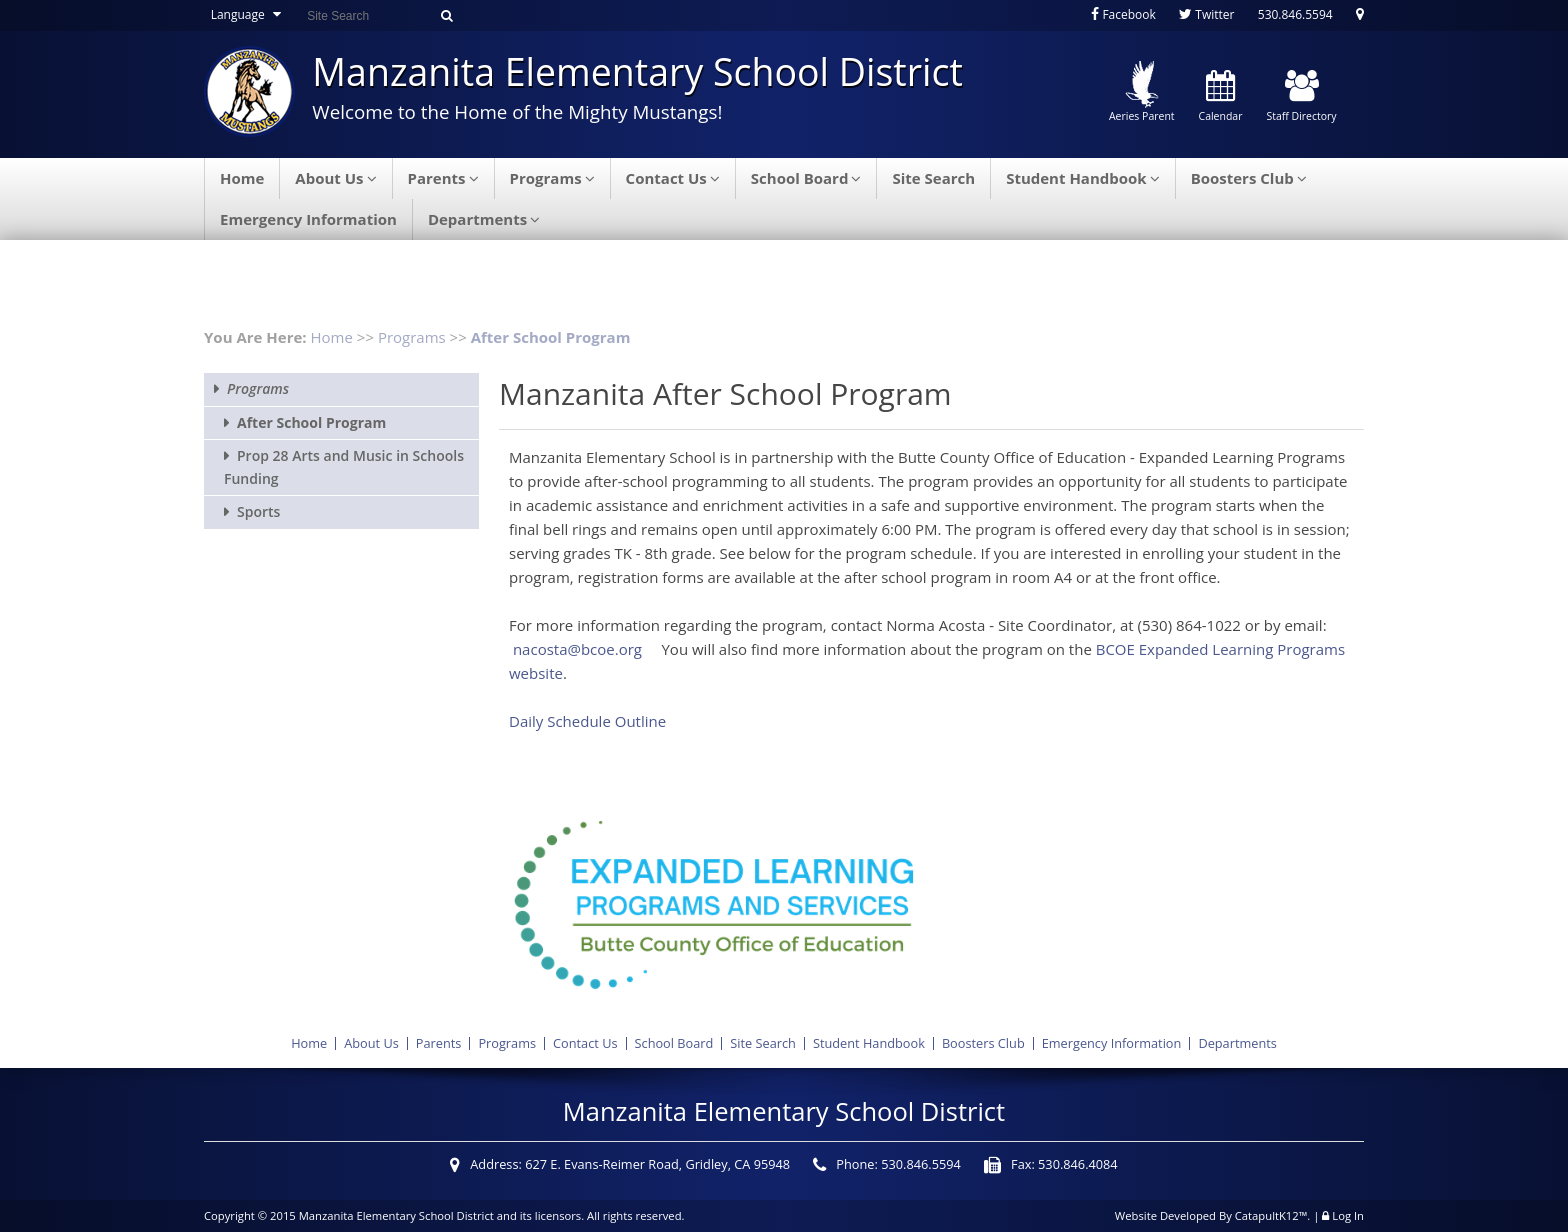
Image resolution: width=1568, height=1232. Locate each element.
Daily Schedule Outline (587, 721)
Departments (484, 219)
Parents (443, 178)
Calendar (1221, 97)
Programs (552, 178)
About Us (335, 178)
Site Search (933, 178)
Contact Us (673, 178)
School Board (806, 178)
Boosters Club (1249, 178)
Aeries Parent (1142, 92)
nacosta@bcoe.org (577, 649)
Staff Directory (1301, 97)
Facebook (1123, 14)
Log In (1348, 1215)
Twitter (1206, 14)
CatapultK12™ (1271, 1215)
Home (242, 178)
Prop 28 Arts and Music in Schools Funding (344, 466)
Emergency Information (308, 219)
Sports (258, 511)
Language (248, 14)
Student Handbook (1083, 178)
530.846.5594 (1295, 14)
